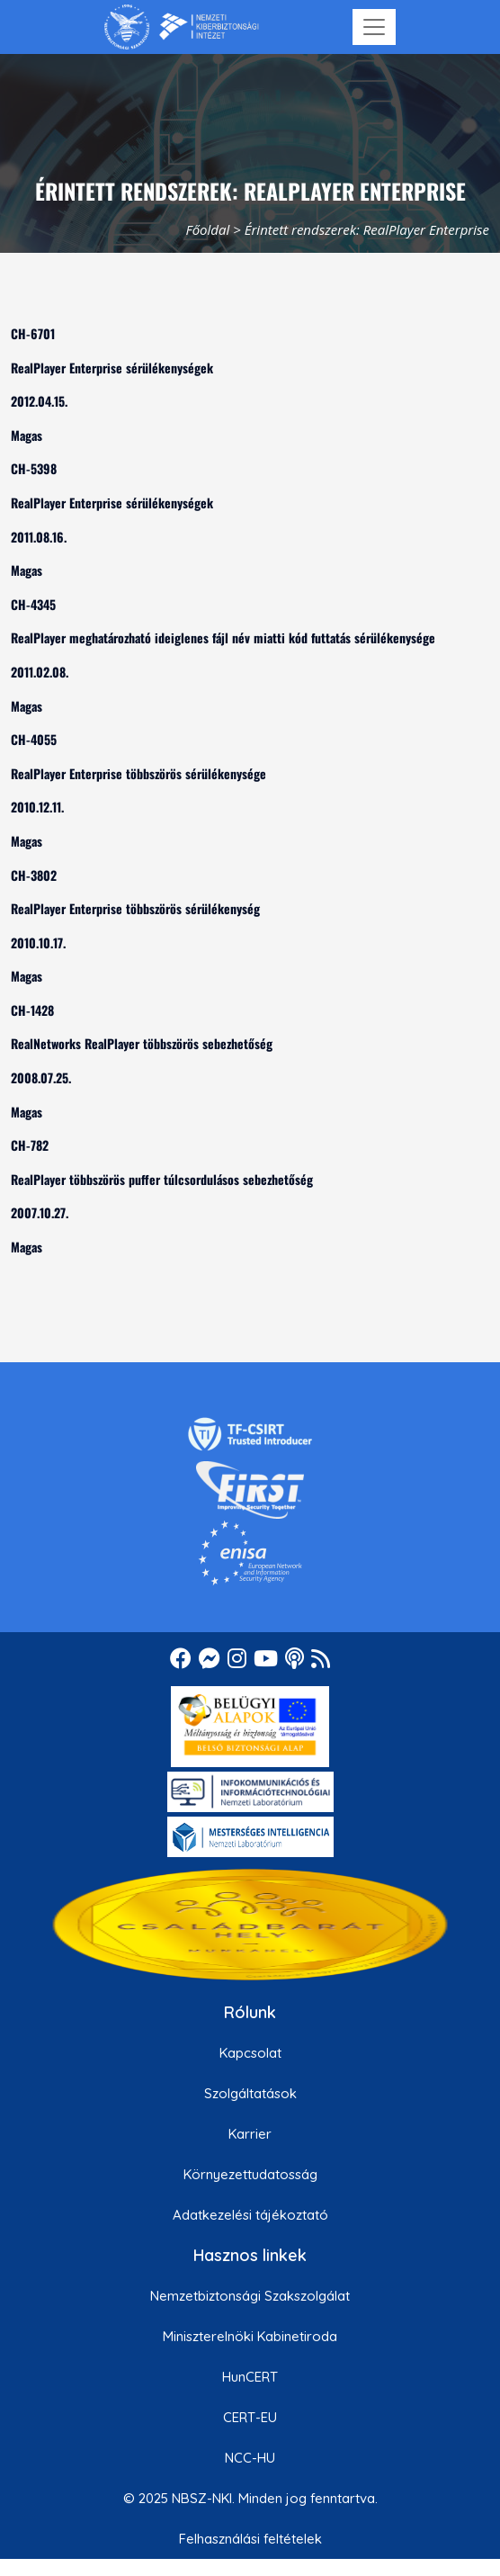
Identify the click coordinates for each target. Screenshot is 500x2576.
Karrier (250, 2133)
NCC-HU (250, 2457)
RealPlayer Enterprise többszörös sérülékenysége (138, 773)
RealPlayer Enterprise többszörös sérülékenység (135, 908)
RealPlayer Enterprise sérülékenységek (112, 367)
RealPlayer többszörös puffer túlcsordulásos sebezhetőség (162, 1179)
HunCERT (250, 2376)
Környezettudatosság (250, 2174)
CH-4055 (34, 739)
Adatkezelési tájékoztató (250, 2214)
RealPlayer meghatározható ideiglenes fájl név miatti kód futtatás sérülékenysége (223, 637)
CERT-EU (250, 2417)
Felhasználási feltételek (250, 2538)
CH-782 (30, 1144)
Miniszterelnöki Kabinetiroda (250, 2336)
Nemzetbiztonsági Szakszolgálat (250, 2295)
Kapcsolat (250, 2052)
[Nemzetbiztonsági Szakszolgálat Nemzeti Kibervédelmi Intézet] (181, 27)
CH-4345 (33, 604)
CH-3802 (34, 875)
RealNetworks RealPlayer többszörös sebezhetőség (141, 1043)
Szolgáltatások (250, 2093)
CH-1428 (32, 1010)
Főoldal (208, 229)
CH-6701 (33, 333)
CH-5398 (34, 468)
